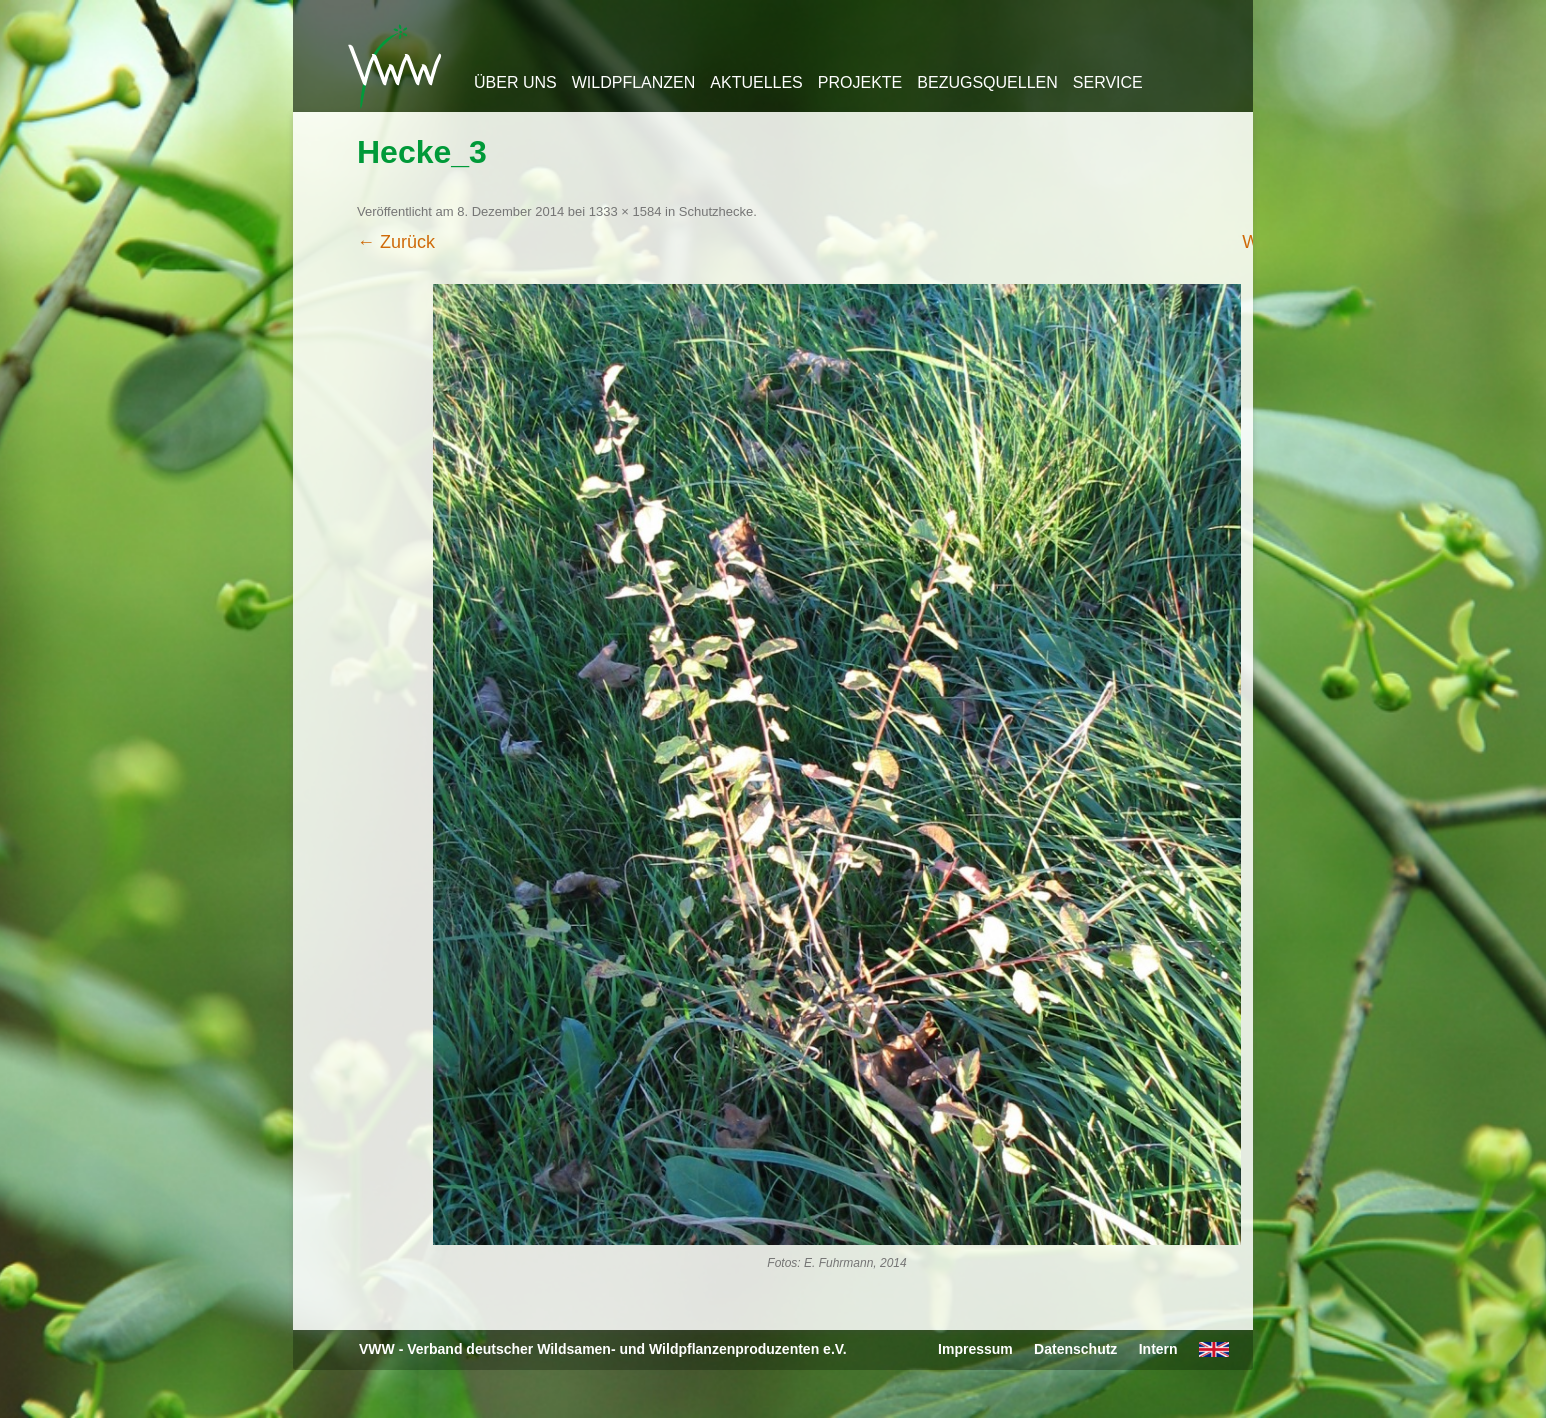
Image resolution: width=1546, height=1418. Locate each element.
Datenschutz (1075, 1349)
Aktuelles (756, 82)
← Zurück (396, 242)
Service (1108, 82)
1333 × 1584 (625, 211)
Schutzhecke (716, 211)
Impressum (975, 1349)
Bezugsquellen (987, 82)
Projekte (860, 82)
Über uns (515, 82)
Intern (1158, 1349)
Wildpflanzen (634, 82)
